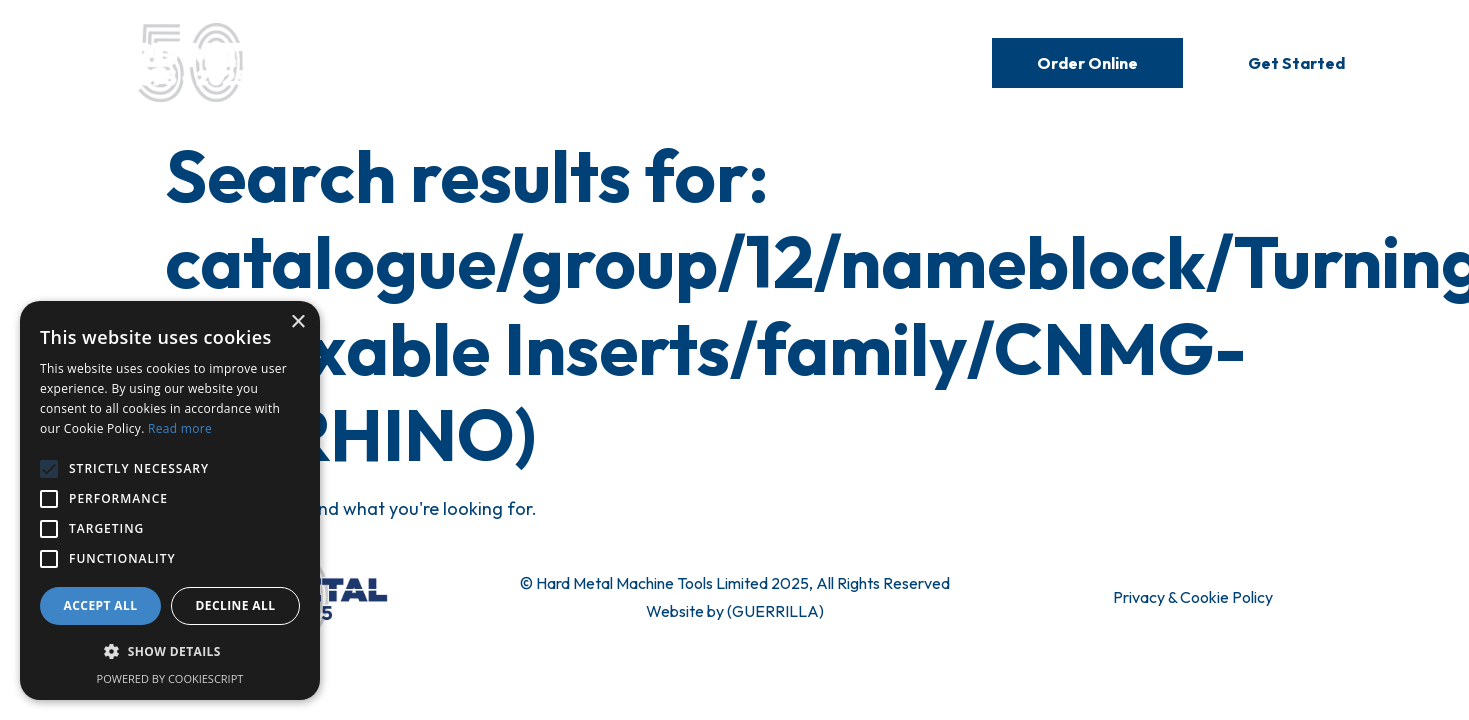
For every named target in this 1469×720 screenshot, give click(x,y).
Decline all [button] (236, 605)
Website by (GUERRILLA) (735, 611)
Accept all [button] (101, 605)
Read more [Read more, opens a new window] (180, 428)
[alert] (170, 500)
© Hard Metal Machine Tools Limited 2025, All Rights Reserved (735, 583)
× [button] (297, 322)
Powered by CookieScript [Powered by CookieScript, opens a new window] (170, 678)
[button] (170, 652)
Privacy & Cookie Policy (1193, 597)
